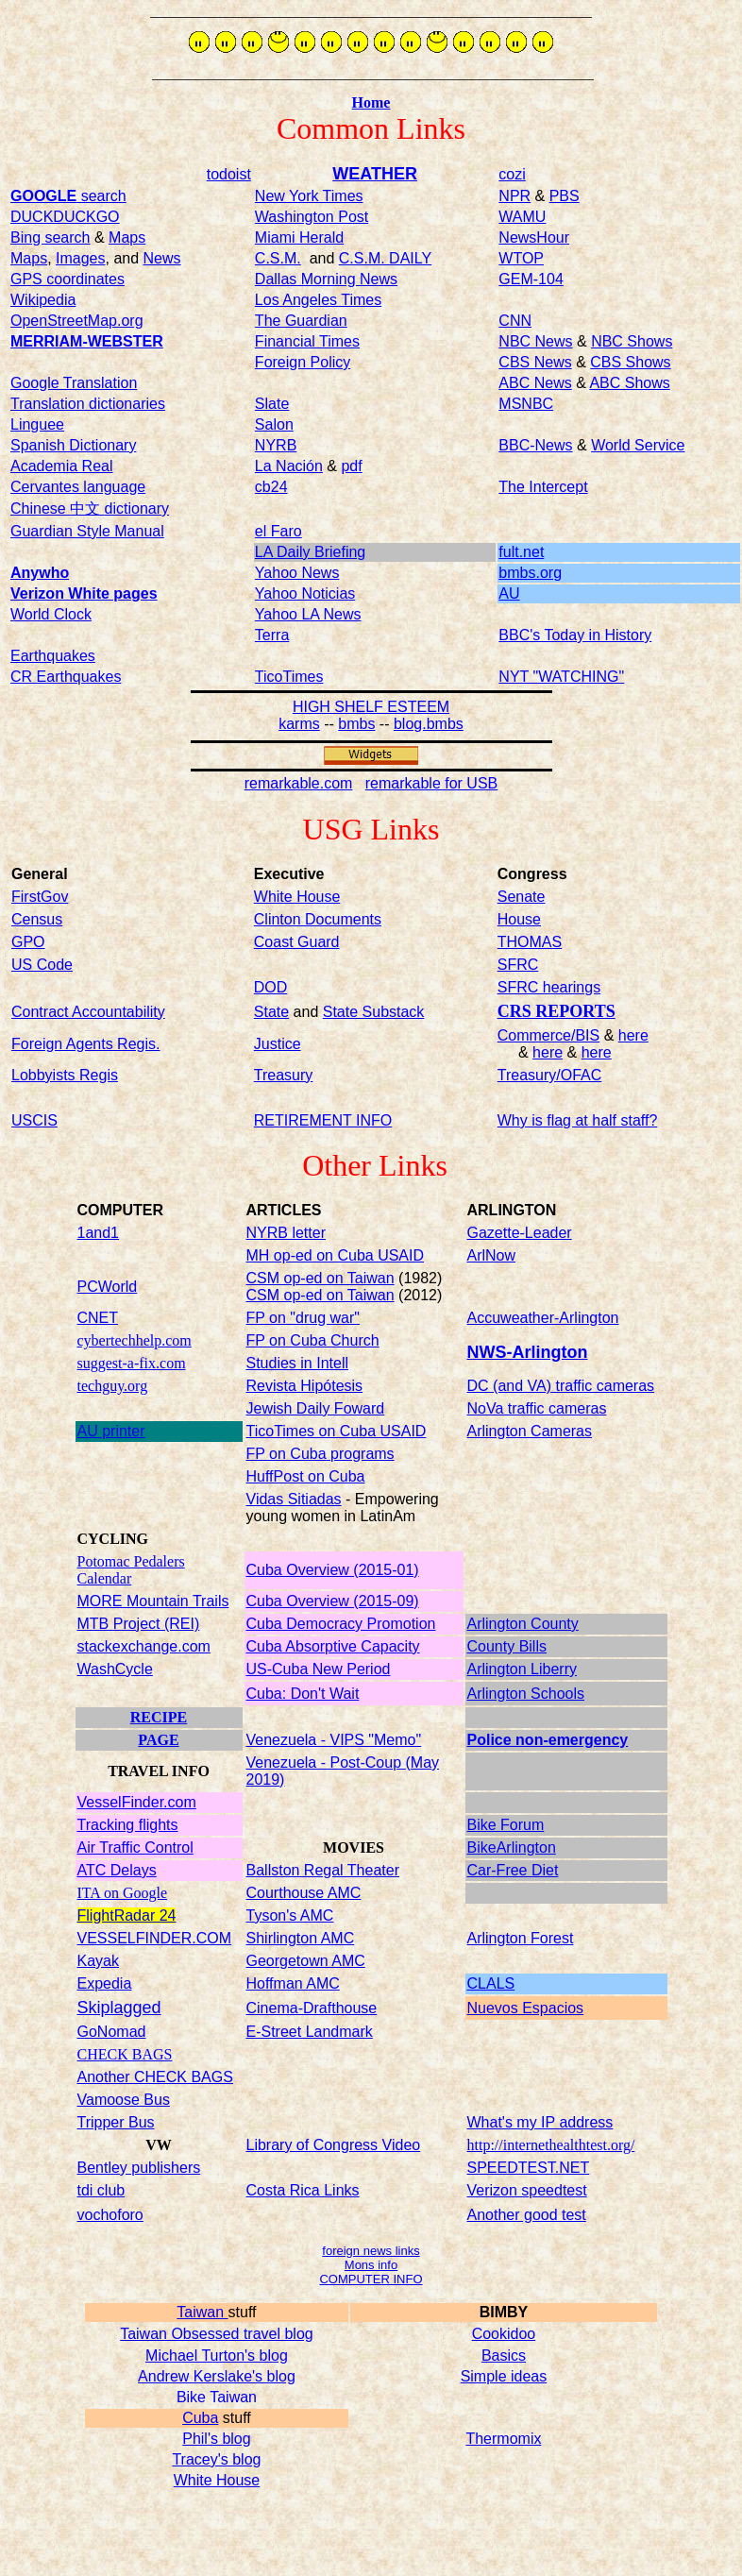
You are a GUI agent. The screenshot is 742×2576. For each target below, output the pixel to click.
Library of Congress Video (333, 2145)
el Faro (278, 531)
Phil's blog (216, 2439)
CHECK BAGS (125, 2054)
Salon (274, 424)
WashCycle (115, 1669)
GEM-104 (530, 279)
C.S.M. (278, 258)
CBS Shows (630, 362)
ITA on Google (122, 1893)
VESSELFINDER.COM (154, 1938)
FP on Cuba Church (312, 1340)
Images (80, 258)
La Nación (289, 466)
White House (217, 2480)
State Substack (374, 1012)
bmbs (356, 724)
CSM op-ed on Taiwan (320, 1278)
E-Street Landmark (309, 2032)
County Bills (507, 1646)
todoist (229, 174)
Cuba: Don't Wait (303, 1694)
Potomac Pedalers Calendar (131, 1569)
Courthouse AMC (304, 1893)
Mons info (371, 2265)
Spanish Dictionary (73, 445)
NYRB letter (286, 1233)
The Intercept (542, 487)
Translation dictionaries (87, 404)
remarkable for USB (431, 783)
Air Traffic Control (135, 1847)
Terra (272, 635)
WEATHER (374, 173)
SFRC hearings (548, 987)
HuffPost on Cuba (305, 1476)
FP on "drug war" (303, 1318)
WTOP (521, 258)
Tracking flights (127, 1825)
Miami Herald (299, 237)
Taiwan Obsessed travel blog (216, 2334)
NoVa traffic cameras (537, 1408)
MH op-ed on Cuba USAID (335, 1255)
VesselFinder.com (136, 1802)
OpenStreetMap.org (76, 321)
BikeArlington (511, 1847)
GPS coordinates (67, 279)
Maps (127, 237)
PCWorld (107, 1287)
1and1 (98, 1233)
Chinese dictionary (89, 508)
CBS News (534, 362)
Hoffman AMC (293, 1983)
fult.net (521, 552)
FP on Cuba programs (320, 1454)
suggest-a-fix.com (131, 1363)
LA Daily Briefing (310, 552)
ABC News (534, 383)
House (519, 919)
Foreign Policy (302, 362)
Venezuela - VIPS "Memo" (334, 1740)
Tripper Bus (116, 2122)
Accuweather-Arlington (543, 1318)
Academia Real (61, 466)
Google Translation (73, 383)
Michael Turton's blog (216, 2355)
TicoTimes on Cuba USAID (336, 1431)
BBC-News (535, 445)
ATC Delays (117, 1870)
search (68, 196)
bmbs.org (530, 573)
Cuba (200, 2418)
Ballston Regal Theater (322, 1870)
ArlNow (491, 1255)
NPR (514, 196)
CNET (98, 1318)
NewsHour (533, 237)
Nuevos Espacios (525, 2008)
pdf (351, 466)
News (162, 258)
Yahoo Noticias (305, 593)
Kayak (98, 1961)
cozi (511, 174)
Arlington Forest (520, 1938)
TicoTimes (289, 677)
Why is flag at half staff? (577, 1120)
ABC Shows (629, 383)
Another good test (526, 2215)
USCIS (34, 1120)
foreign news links (370, 2251)
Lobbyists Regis (64, 1075)
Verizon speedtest (527, 2190)
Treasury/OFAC (549, 1075)
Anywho (39, 573)
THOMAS (529, 942)
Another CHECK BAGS (155, 2077)
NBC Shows (631, 341)
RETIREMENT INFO (323, 1120)
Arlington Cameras (530, 1431)
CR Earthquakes (65, 677)
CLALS (491, 1983)
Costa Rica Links (303, 2190)
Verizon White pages (84, 593)
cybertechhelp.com (134, 1340)
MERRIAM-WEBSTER (86, 341)
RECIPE (158, 1717)
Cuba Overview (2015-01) (332, 1570)
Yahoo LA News (308, 614)
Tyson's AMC (290, 1915)
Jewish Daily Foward (315, 1408)
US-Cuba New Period (318, 1669)
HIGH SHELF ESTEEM (371, 707)
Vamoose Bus (123, 2100)
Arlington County (523, 1624)
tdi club (101, 2190)
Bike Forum (506, 1825)
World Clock (51, 614)
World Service (637, 445)
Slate (272, 404)
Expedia (104, 1983)
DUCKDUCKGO (65, 217)
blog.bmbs (429, 724)
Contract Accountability (88, 1012)
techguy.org (112, 1386)
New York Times (309, 196)
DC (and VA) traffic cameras (561, 1386)
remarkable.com (299, 783)
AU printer (111, 1431)
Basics (503, 2355)
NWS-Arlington (527, 1352)
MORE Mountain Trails (153, 1601)
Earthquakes (52, 656)
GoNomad (111, 2032)
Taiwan (202, 2312)
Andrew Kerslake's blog (216, 2376)
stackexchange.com (144, 1646)
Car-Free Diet (513, 1870)
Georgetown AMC (305, 1961)
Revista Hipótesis (304, 1386)
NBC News (535, 341)
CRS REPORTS (556, 1011)
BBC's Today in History (574, 635)
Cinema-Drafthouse (312, 2008)
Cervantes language (77, 487)
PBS (564, 196)
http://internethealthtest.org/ (551, 2145)
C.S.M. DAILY (385, 258)
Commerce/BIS (548, 1035)
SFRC (518, 965)
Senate (521, 897)
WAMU (522, 217)
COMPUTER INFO (370, 2279)
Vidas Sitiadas (294, 1499)
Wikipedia (43, 300)
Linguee (37, 424)
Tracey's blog (216, 2459)
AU (508, 593)
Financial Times (307, 341)
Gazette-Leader (519, 1233)
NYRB (275, 445)
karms (299, 724)
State (271, 1012)
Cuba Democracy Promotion (341, 1624)
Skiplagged (119, 2007)
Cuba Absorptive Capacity (333, 1646)
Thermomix (503, 2439)
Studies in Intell (297, 1363)
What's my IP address (540, 2122)
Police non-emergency (548, 1740)
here (633, 1035)
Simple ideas (504, 2376)
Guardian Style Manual (87, 531)
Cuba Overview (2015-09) (332, 1601)
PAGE (158, 1740)
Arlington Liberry (522, 1669)
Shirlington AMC (300, 1938)
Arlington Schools (526, 1694)
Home (371, 102)
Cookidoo (504, 2334)
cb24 (271, 487)
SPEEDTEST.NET (528, 2168)
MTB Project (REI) (138, 1624)
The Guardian (301, 321)
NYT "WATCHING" (561, 677)
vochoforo (110, 2215)
